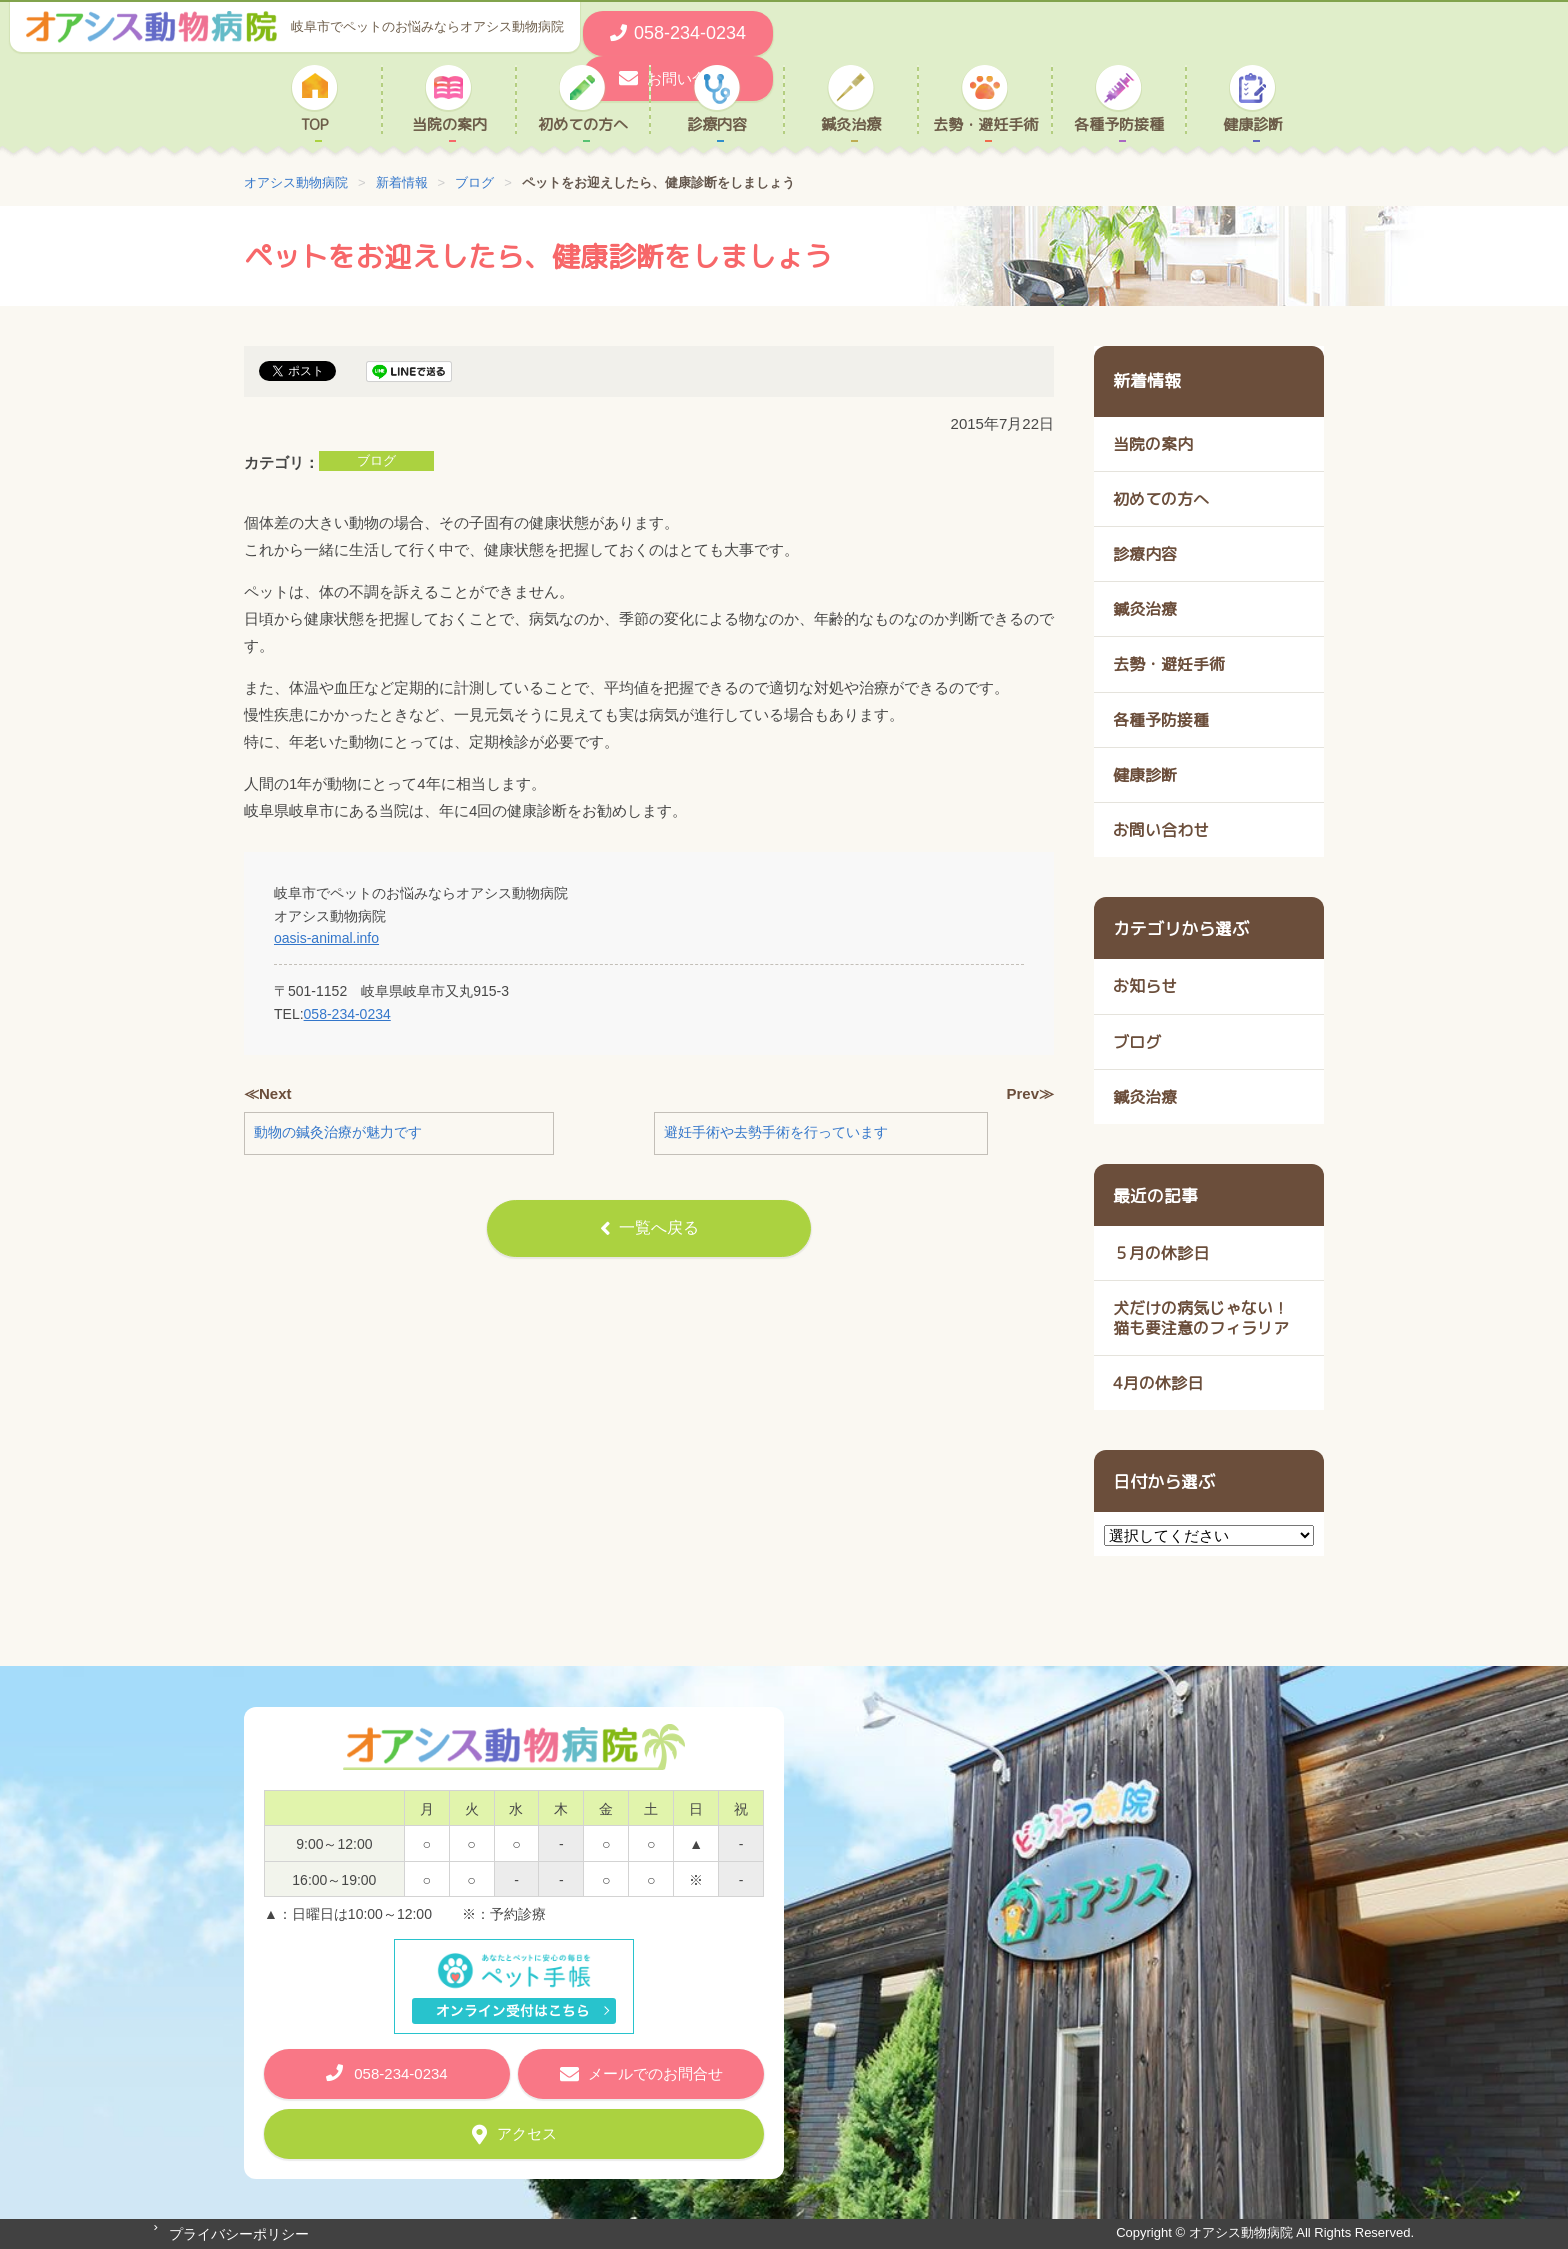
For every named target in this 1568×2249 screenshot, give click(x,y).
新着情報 (1147, 380)
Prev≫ (1030, 1093)
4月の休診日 (1158, 1383)
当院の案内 (449, 124)
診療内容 (717, 124)
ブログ (376, 460)
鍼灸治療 (851, 124)
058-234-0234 (347, 1014)
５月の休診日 (1161, 1253)
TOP (315, 124)
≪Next (268, 1093)
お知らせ (1145, 986)
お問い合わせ (1161, 830)
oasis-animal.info (326, 938)
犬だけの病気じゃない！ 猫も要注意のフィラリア (1201, 1317)
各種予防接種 (1119, 124)
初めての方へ (583, 124)
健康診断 (1253, 124)
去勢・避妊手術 (985, 124)
